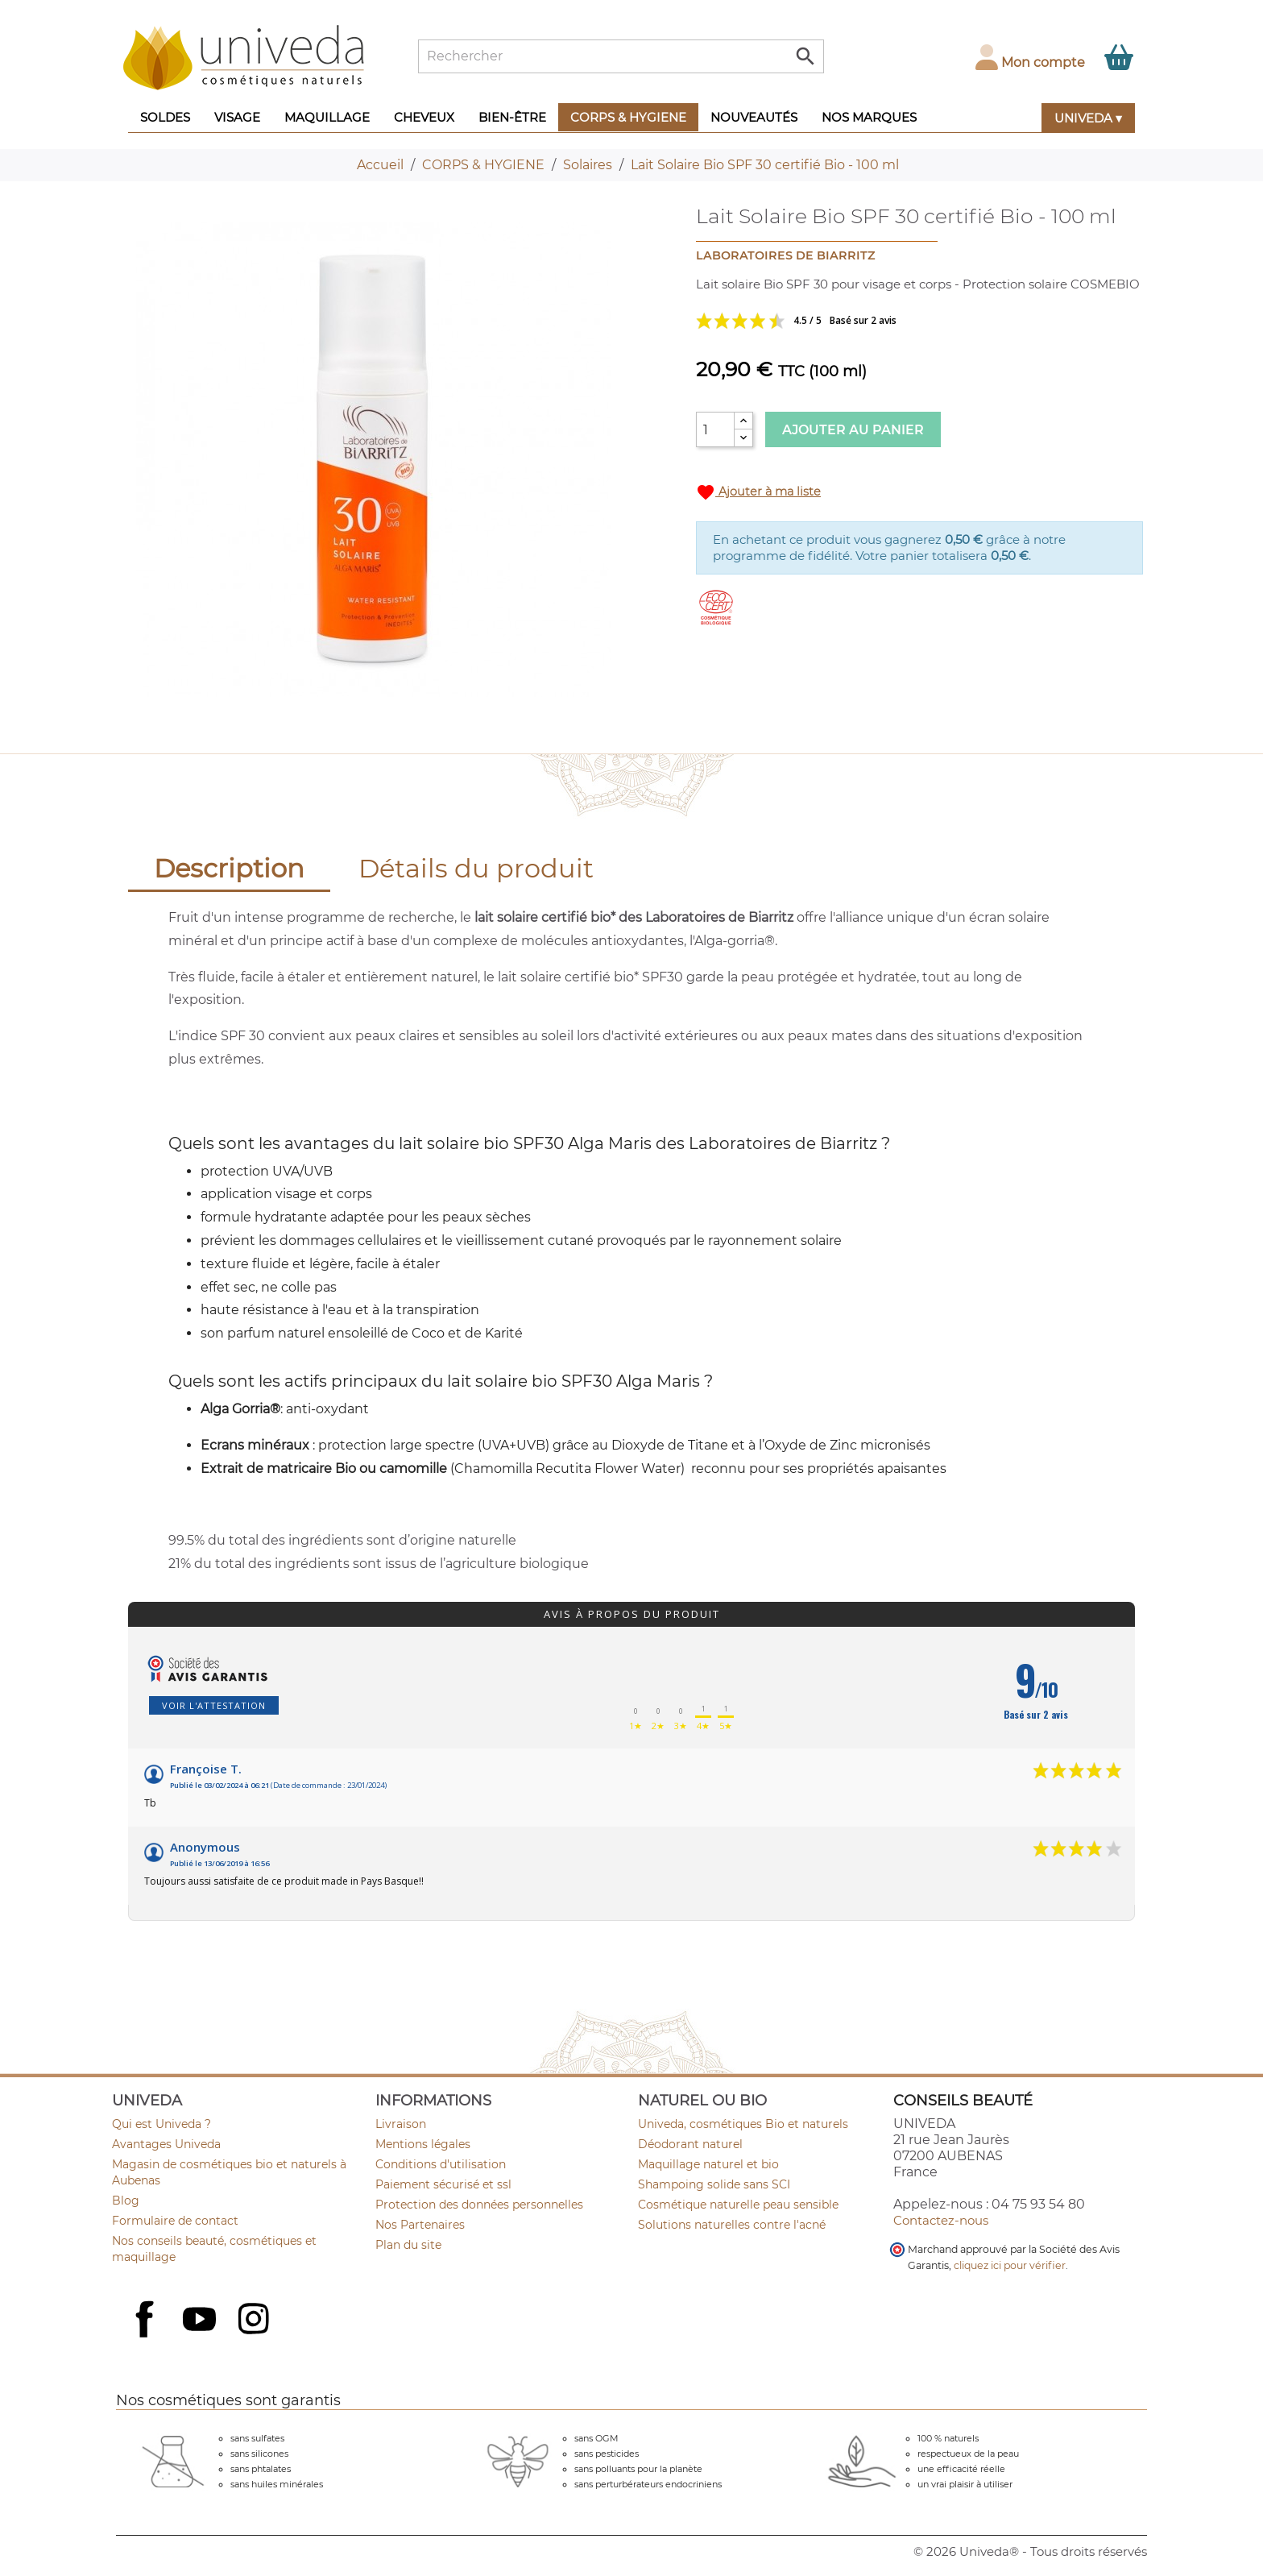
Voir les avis (857, 321)
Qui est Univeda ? (161, 2124)
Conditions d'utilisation (440, 2164)
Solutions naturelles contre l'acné (732, 2224)
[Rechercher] (621, 56)
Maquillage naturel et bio (708, 2164)
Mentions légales (422, 2144)
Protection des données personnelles (479, 2204)
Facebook (146, 2336)
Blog (125, 2200)
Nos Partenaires (420, 2224)
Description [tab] (229, 868)
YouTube (201, 2320)
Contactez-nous (940, 2220)
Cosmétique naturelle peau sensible (738, 2204)
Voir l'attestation (214, 1705)
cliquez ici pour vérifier (1010, 2265)
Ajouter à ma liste (758, 492)
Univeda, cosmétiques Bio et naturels (743, 2124)
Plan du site (408, 2245)
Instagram (255, 2320)
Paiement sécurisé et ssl (443, 2184)
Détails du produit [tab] (476, 868)
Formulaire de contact (175, 2220)
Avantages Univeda (166, 2144)
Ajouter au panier (853, 430)
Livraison (400, 2124)
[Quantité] (715, 429)
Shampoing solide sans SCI (714, 2184)
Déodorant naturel (690, 2144)
